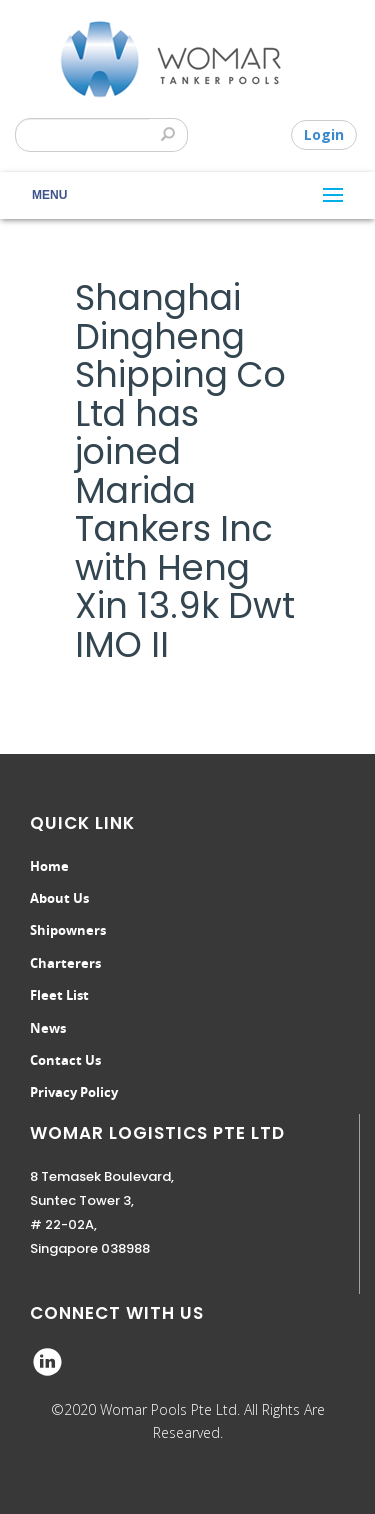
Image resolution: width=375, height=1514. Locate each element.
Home (49, 866)
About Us (59, 898)
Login (324, 134)
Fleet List (59, 995)
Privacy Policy (74, 1092)
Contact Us (65, 1060)
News (48, 1028)
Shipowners (68, 930)
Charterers (65, 963)
